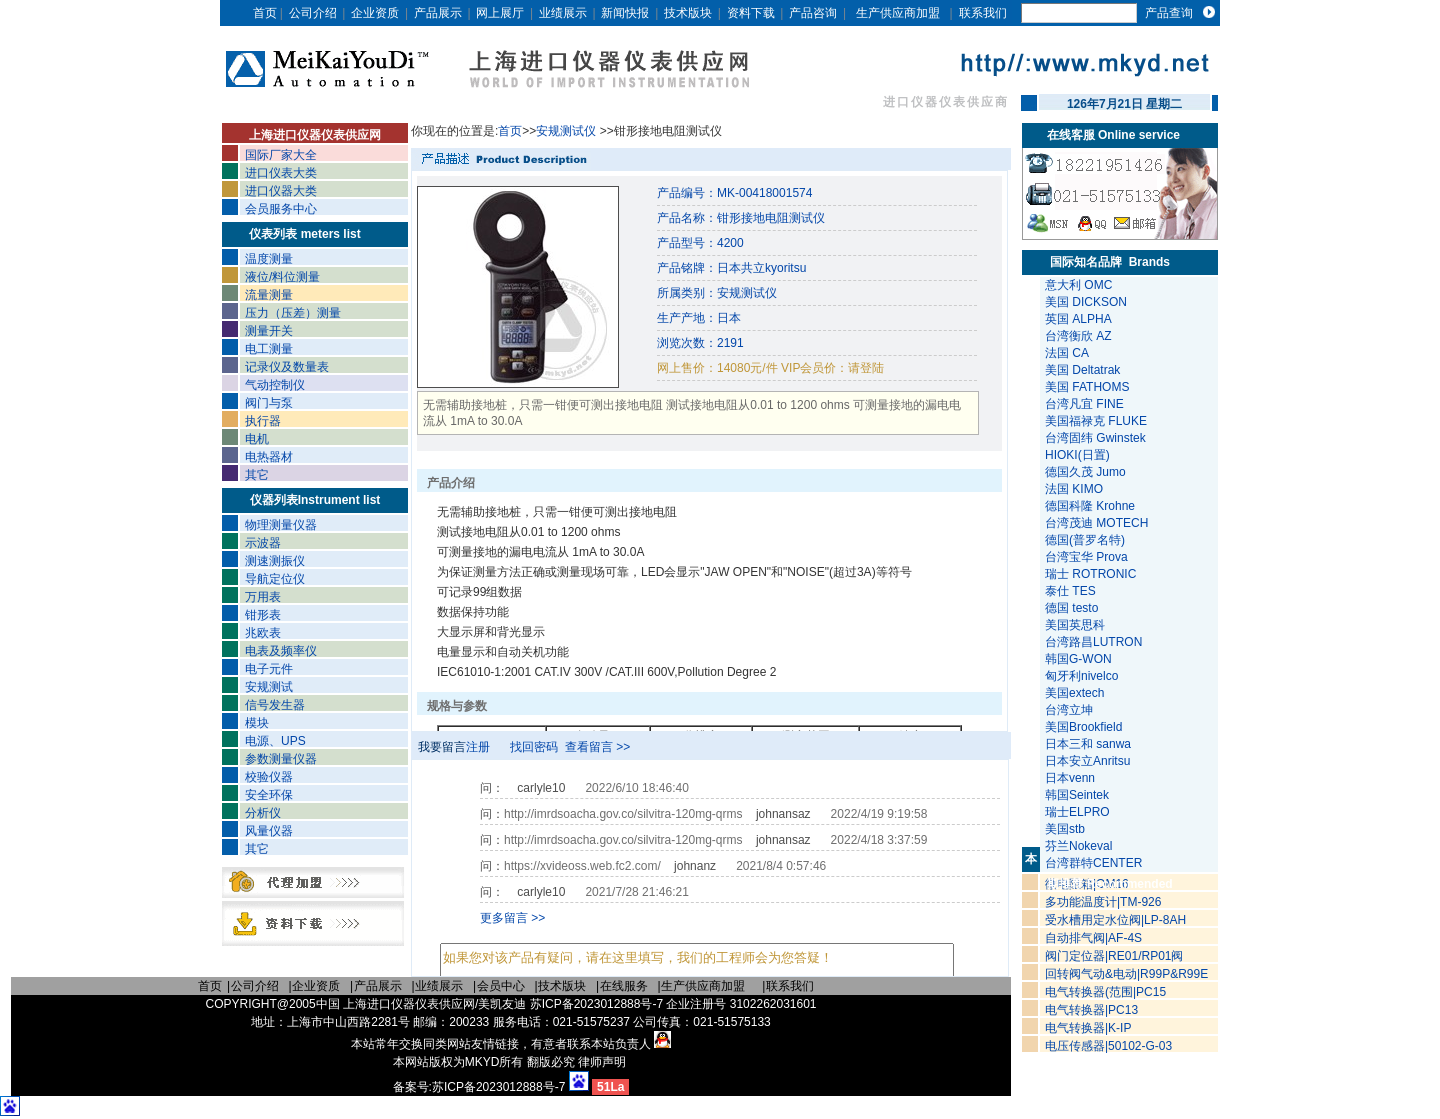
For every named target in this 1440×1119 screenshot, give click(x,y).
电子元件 (269, 669)
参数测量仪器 (281, 759)
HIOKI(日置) (1077, 455)
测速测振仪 (275, 561)
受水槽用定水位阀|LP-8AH (1115, 920)
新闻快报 (625, 13)
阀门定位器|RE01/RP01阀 (1114, 956)
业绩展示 (563, 13)
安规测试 (269, 687)
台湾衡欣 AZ (1078, 336)
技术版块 (688, 13)
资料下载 (751, 13)
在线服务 (624, 986)
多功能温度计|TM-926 (1103, 902)
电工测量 (269, 349)
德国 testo (1071, 608)
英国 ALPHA (1078, 319)
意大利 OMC (1078, 285)
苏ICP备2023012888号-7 (498, 1087)
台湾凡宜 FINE (1084, 404)
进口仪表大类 (281, 173)
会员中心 (501, 986)
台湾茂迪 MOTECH (1096, 523)
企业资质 (375, 13)
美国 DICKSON (1086, 302)
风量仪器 (269, 831)
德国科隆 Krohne (1090, 506)
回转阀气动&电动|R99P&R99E (1126, 974)
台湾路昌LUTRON (1093, 642)
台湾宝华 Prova (1086, 557)
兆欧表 (263, 633)
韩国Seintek (1078, 795)
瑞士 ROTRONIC (1090, 574)
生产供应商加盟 (898, 13)
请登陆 (866, 368)
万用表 (263, 597)
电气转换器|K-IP (1088, 1028)
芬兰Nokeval (1080, 846)
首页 (265, 13)
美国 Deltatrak (1082, 370)
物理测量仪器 (281, 525)
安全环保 (269, 795)
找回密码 (534, 747)
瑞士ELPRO (1079, 812)
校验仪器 (269, 777)
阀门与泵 (269, 403)
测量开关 (269, 331)
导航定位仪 (275, 579)
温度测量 (269, 259)
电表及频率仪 (281, 651)
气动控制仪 (275, 385)
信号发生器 (275, 705)
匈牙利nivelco (1083, 676)
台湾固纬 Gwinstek (1095, 438)
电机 (257, 439)
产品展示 (438, 13)
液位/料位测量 (282, 277)
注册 (478, 747)
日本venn (1071, 778)
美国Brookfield (1085, 727)
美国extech (1076, 693)
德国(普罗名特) (1085, 540)
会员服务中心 (281, 209)
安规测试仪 (567, 131)
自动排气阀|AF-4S (1093, 938)
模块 (257, 723)
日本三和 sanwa (1089, 744)
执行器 (263, 421)
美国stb (1068, 829)
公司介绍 (313, 13)
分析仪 (263, 813)
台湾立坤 (1069, 710)
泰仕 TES (1070, 591)
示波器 (263, 543)
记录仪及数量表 (287, 367)
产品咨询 (813, 13)
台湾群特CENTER (1095, 863)
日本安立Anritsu (1089, 761)
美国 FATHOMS (1087, 387)
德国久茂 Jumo (1085, 472)
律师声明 (602, 1062)
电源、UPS (275, 741)
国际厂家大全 (281, 155)
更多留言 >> (512, 918)
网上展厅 (500, 13)
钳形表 (263, 615)
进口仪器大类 (281, 191)
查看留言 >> (597, 747)
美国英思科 (1075, 625)
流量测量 (269, 295)
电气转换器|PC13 (1091, 1010)
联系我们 (983, 13)
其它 (257, 475)
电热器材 (269, 457)
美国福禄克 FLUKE (1096, 421)
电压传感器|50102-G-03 (1108, 1046)
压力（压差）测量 (293, 313)
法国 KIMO (1074, 489)
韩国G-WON (1080, 659)
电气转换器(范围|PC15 (1105, 992)
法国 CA (1067, 353)
